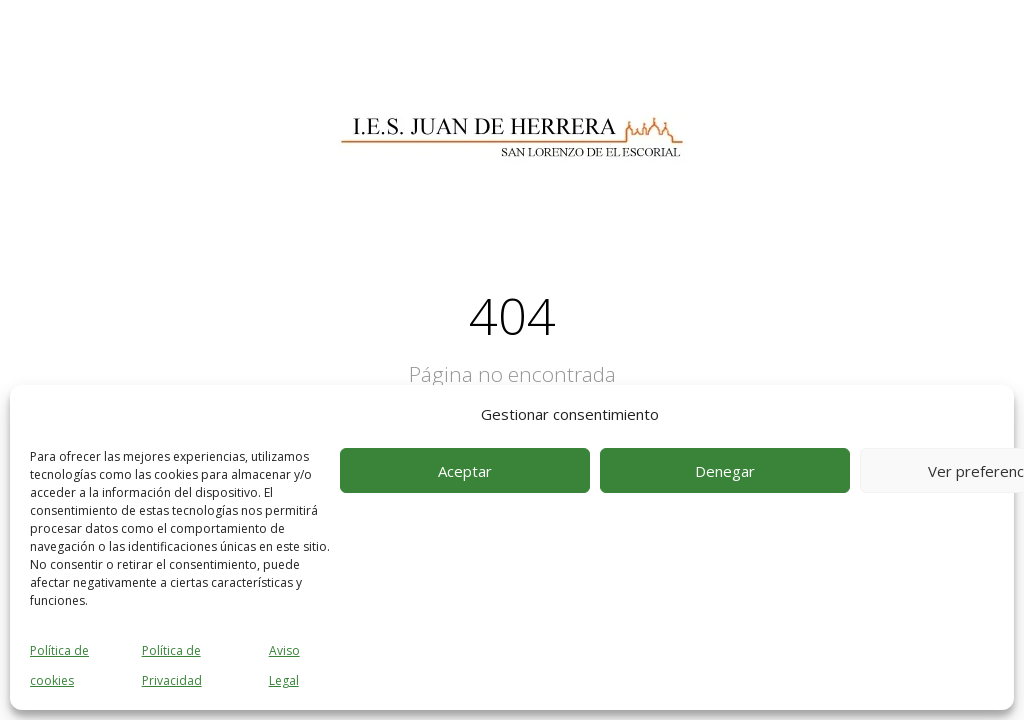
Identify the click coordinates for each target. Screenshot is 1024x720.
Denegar (725, 471)
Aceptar (465, 471)
